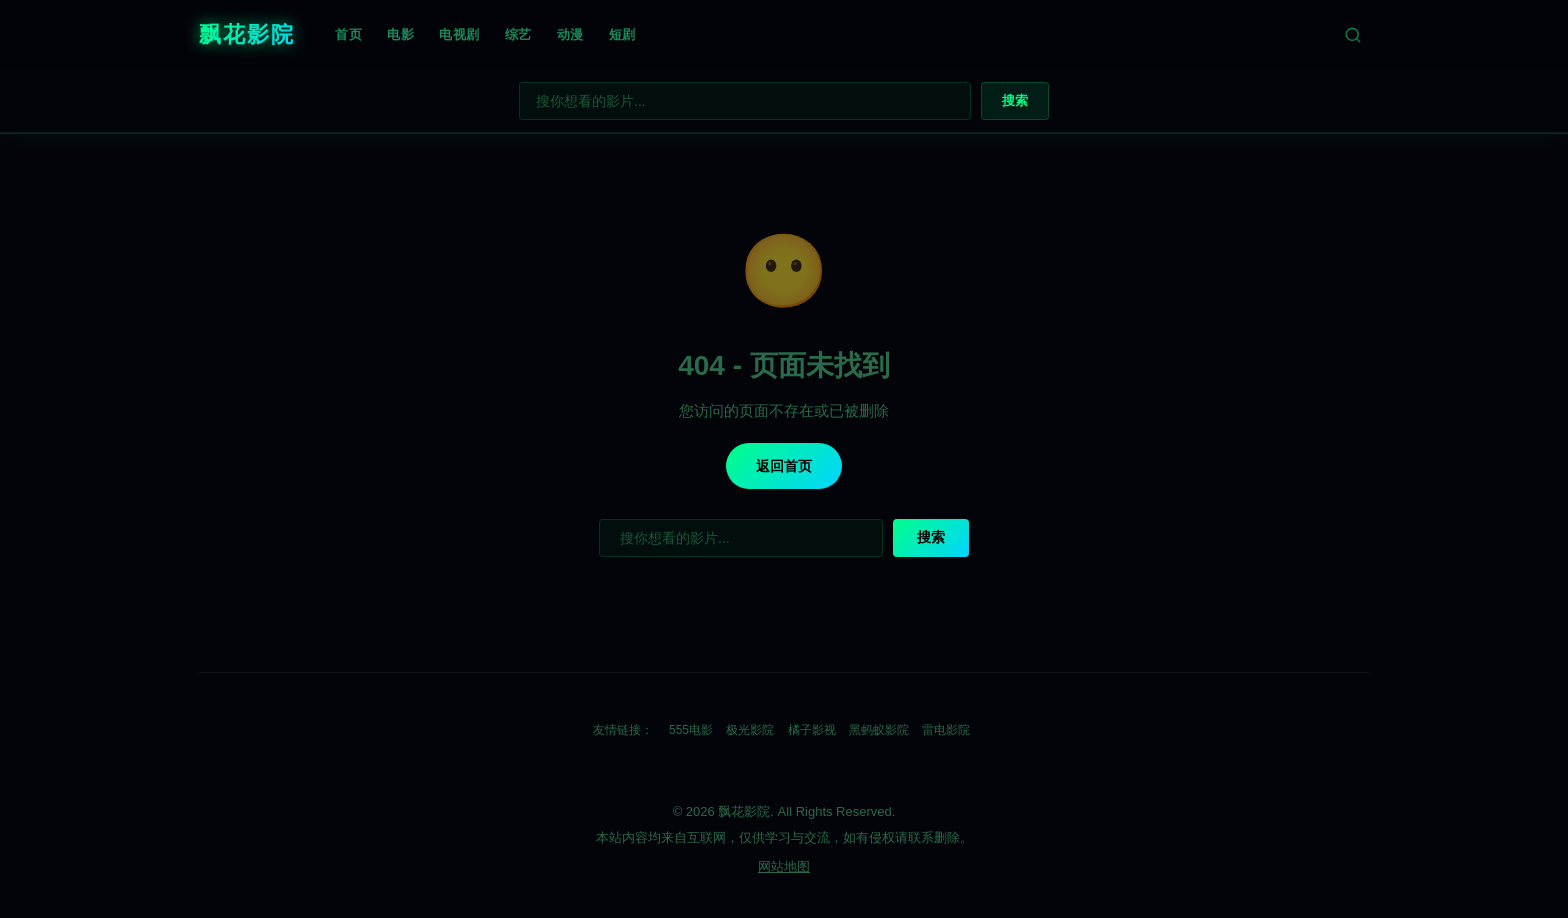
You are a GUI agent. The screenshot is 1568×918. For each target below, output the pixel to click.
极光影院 (750, 730)
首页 (348, 34)
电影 (400, 34)
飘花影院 (247, 34)
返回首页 (784, 466)
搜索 (1015, 100)
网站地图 (784, 866)
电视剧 (459, 34)
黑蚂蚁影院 (879, 730)
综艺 (518, 34)
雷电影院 (946, 730)
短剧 (622, 34)
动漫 (570, 34)
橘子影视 (812, 730)
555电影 (691, 730)
